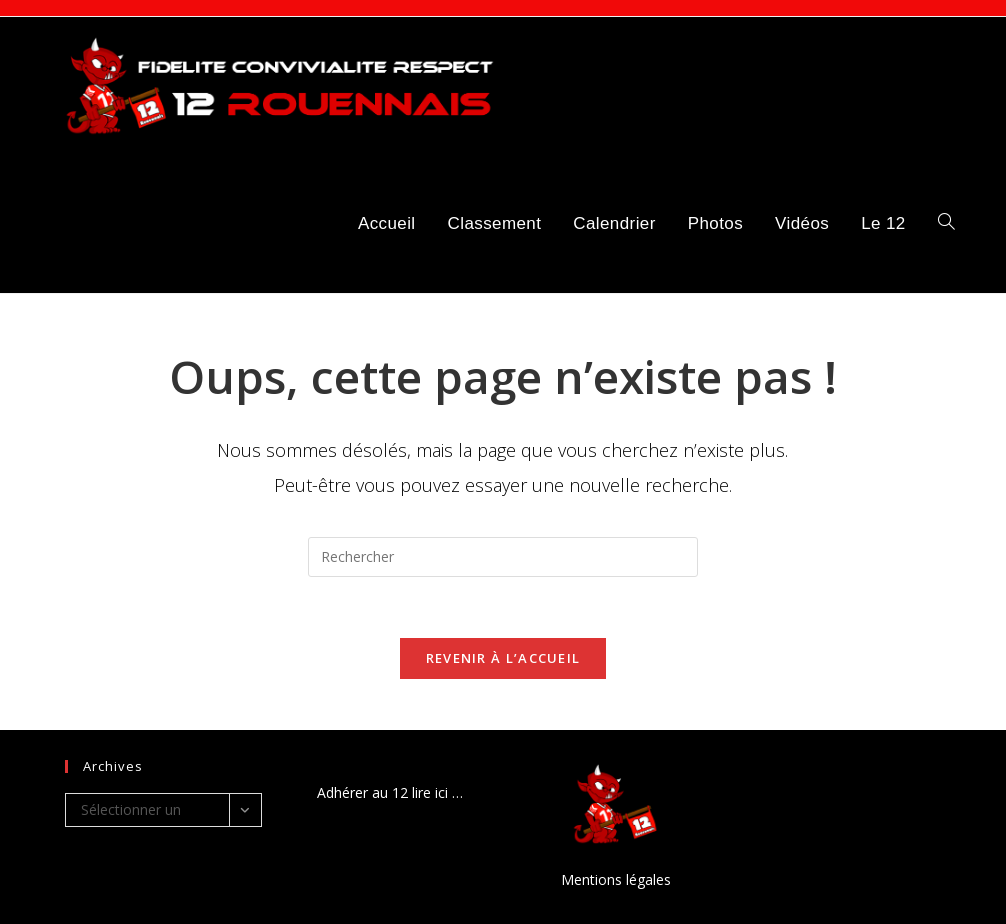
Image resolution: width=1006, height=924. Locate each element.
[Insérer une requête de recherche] (503, 557)
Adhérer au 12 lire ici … (390, 792)
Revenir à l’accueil (503, 658)
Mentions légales (616, 879)
